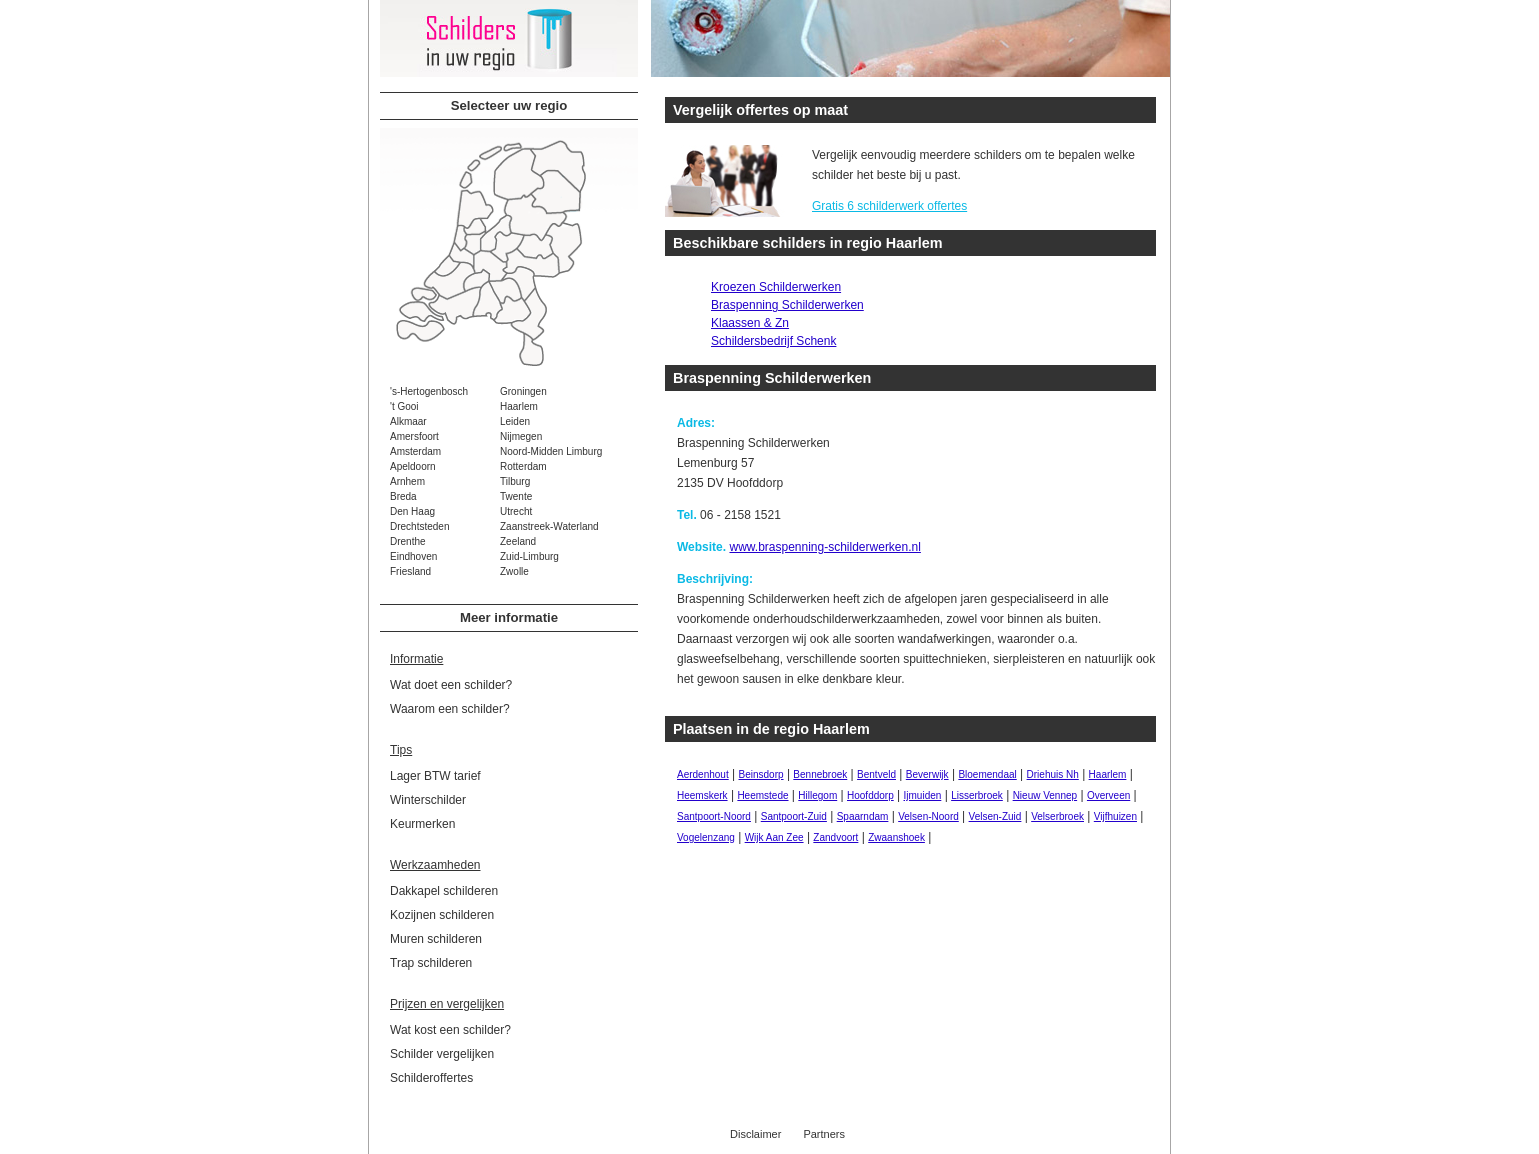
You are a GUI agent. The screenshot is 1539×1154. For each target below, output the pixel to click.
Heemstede (762, 795)
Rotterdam (523, 466)
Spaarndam (863, 816)
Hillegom (817, 795)
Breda (403, 496)
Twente (516, 496)
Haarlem (519, 406)
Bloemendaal (987, 774)
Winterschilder (428, 800)
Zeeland (518, 541)
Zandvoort (835, 837)
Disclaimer (755, 1134)
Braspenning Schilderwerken (787, 305)
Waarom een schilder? (450, 709)
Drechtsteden (419, 526)
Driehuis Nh (1053, 774)
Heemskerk (702, 795)
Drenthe (408, 541)
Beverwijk (927, 774)
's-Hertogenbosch (429, 391)
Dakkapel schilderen (444, 891)
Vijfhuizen (1115, 816)
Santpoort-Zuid (794, 816)
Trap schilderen (431, 963)
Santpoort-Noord (714, 816)
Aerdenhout (703, 774)
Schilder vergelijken (442, 1054)
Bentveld (876, 774)
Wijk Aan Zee (774, 837)
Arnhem (407, 481)
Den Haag (412, 511)
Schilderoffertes (431, 1078)
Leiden (515, 421)
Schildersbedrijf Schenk (773, 341)
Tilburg (515, 481)
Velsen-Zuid (995, 816)
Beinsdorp (761, 774)
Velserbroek (1057, 816)
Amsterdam (415, 451)
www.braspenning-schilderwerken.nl (824, 547)
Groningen (523, 391)
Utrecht (516, 511)
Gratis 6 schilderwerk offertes (889, 206)
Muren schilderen (436, 939)
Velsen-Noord (928, 816)
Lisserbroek (977, 795)
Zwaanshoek (896, 837)
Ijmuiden (923, 795)
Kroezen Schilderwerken (776, 287)
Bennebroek (820, 774)
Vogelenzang (706, 837)
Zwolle (514, 571)
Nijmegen (521, 436)
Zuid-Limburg (529, 556)
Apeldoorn (413, 466)
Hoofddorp (870, 795)
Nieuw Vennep (1045, 795)
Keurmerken (422, 824)
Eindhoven (413, 556)
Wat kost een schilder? (450, 1030)
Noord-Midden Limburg (551, 451)
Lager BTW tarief (435, 776)
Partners (824, 1134)
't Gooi (404, 406)
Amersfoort (414, 436)
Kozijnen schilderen (442, 915)
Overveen (1108, 795)
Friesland (410, 571)
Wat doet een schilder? (451, 685)
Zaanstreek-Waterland (549, 526)
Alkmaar (408, 421)
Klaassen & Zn (750, 323)
